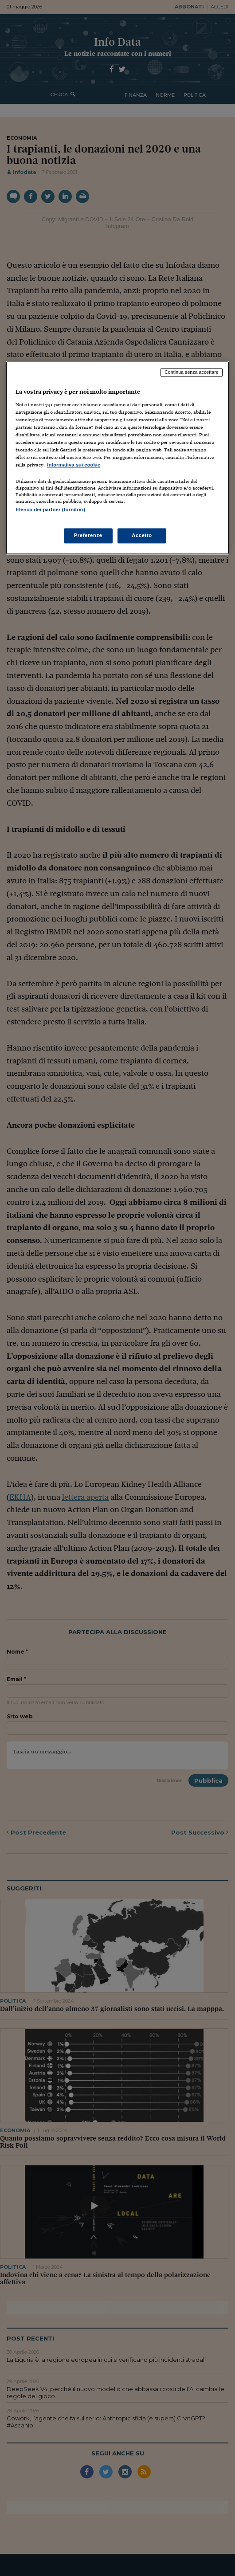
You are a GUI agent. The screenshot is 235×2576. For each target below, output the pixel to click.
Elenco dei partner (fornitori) (50, 509)
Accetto (142, 535)
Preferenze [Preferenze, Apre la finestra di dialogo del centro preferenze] (88, 535)
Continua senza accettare (191, 372)
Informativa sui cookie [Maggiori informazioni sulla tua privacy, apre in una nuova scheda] (73, 465)
